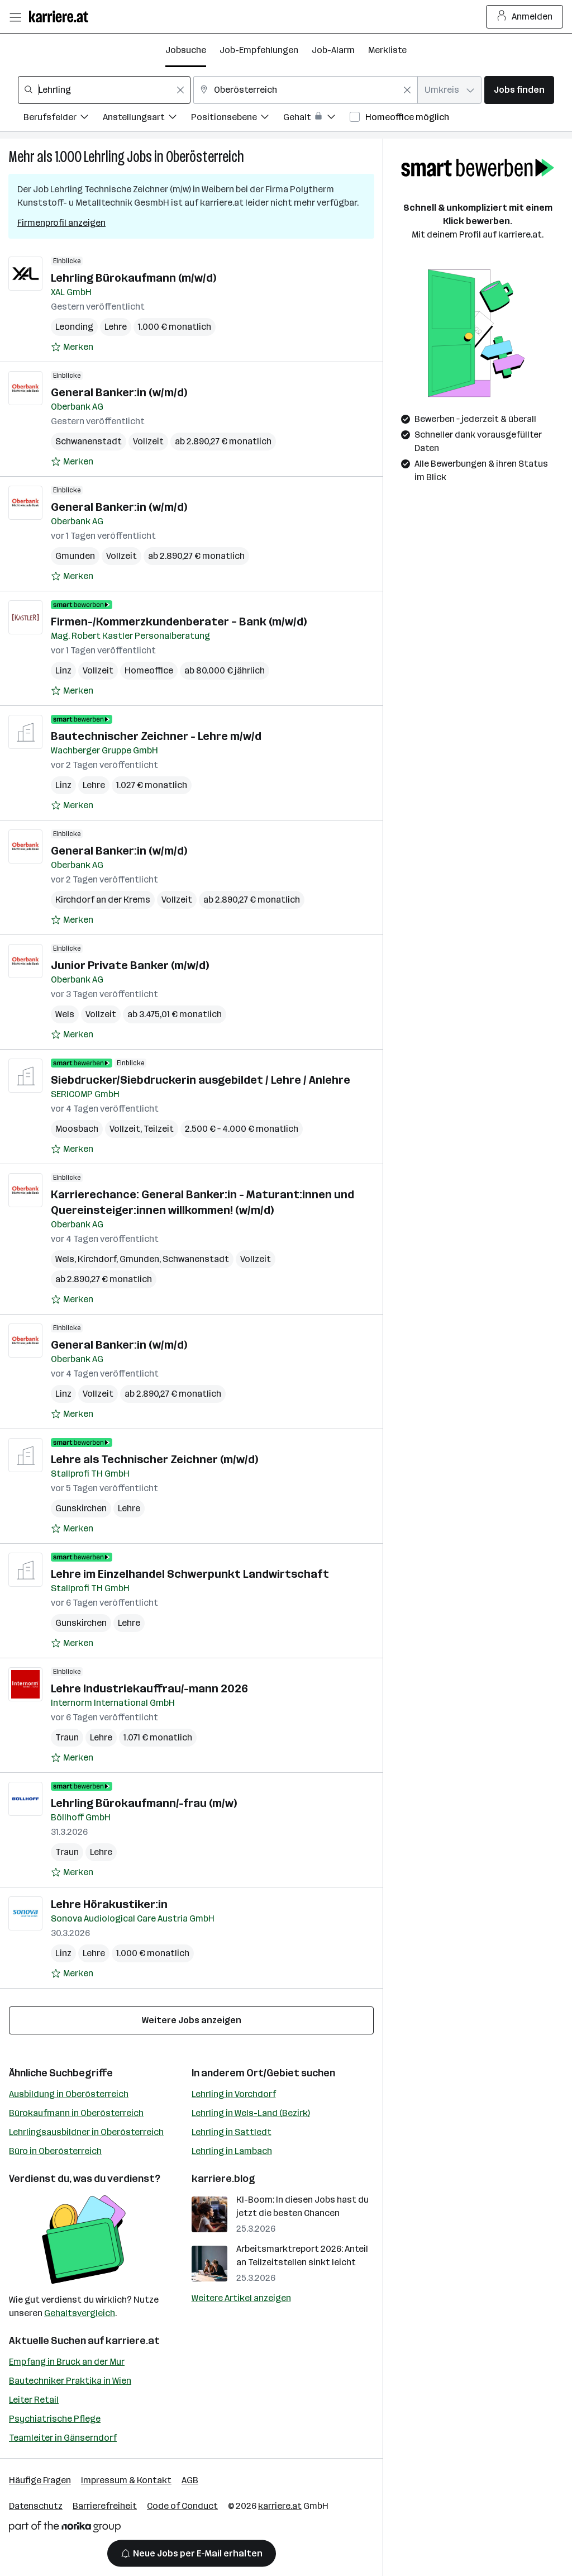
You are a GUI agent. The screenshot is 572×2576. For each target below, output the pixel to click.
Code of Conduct (182, 2506)
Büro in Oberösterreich (55, 2151)
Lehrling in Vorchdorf (234, 2094)
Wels (64, 1014)
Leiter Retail (34, 2399)
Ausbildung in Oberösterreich (68, 2094)
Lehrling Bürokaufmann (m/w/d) (133, 277)
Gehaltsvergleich (79, 2313)
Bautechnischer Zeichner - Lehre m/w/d (156, 736)
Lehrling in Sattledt (231, 2132)
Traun (67, 1737)
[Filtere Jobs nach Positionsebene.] (237, 118)
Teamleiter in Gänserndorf (63, 2437)
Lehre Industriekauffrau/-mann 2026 (149, 1688)
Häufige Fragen (40, 2480)
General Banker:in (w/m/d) (119, 392)
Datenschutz (36, 2506)
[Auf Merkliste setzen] (72, 347)
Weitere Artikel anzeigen (241, 2298)
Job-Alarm (333, 50)
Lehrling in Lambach (232, 2151)
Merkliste (387, 50)
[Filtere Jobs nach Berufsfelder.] (63, 118)
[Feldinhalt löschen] (180, 90)
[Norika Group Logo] (65, 2528)
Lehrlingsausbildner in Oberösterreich (86, 2132)
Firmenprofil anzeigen (61, 222)
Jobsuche (185, 50)
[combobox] (104, 90)
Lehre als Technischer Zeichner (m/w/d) (154, 1459)
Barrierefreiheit (105, 2506)
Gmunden (75, 556)
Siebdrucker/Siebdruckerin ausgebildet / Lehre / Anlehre (200, 1080)
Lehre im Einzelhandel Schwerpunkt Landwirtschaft (190, 1574)
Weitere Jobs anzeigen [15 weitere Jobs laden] (191, 2020)
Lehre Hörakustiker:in (109, 1904)
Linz (63, 670)
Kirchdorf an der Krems (102, 899)
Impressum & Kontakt (126, 2480)
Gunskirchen (81, 1508)
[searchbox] (104, 90)
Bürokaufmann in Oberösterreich (76, 2113)
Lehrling (104, 157)
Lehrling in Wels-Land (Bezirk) (251, 2113)
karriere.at (133, 2341)
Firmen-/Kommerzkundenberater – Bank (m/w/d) (179, 621)
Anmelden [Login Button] (524, 16)
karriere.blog (223, 2178)
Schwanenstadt (88, 441)
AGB (190, 2480)
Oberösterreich (205, 157)
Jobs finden (519, 89)
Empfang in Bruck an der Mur (67, 2361)
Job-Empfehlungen (259, 50)
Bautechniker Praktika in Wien (70, 2380)
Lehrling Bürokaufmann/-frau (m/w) (144, 1803)
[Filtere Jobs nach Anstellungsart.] (147, 118)
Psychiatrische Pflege (55, 2418)
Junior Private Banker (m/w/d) (130, 965)
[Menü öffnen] (15, 17)
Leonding (74, 326)
